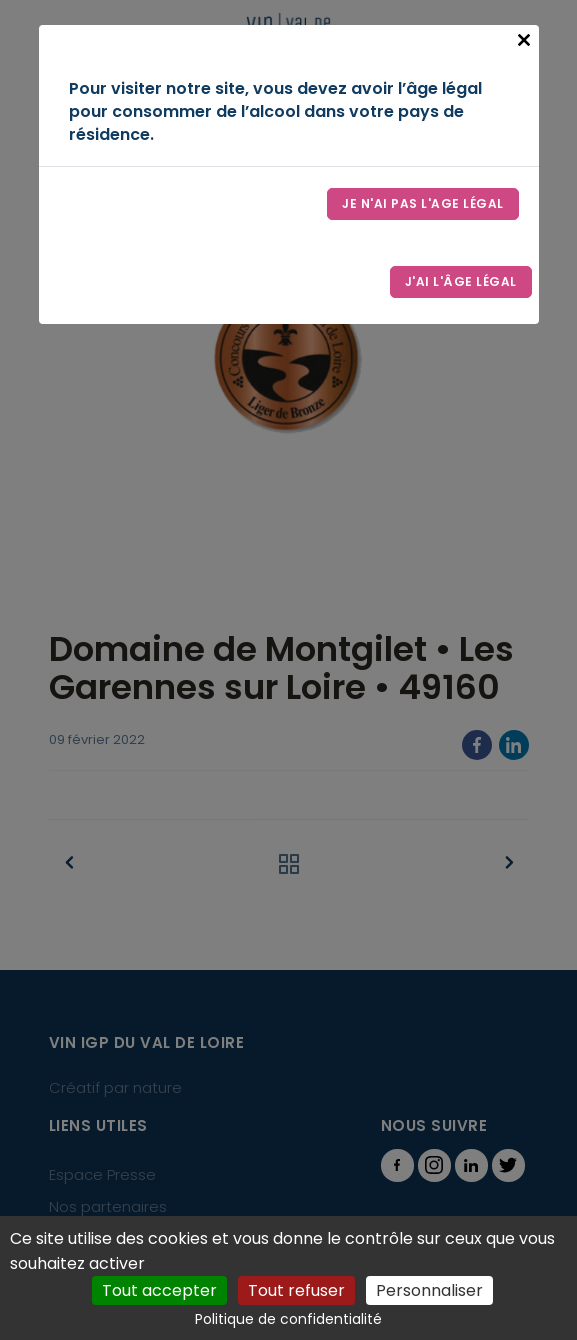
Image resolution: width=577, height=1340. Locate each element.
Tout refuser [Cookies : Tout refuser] (296, 1290)
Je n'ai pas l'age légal (423, 203)
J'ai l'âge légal (461, 281)
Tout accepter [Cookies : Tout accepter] (159, 1290)
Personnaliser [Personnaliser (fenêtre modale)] (429, 1290)
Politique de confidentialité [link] (288, 1319)
